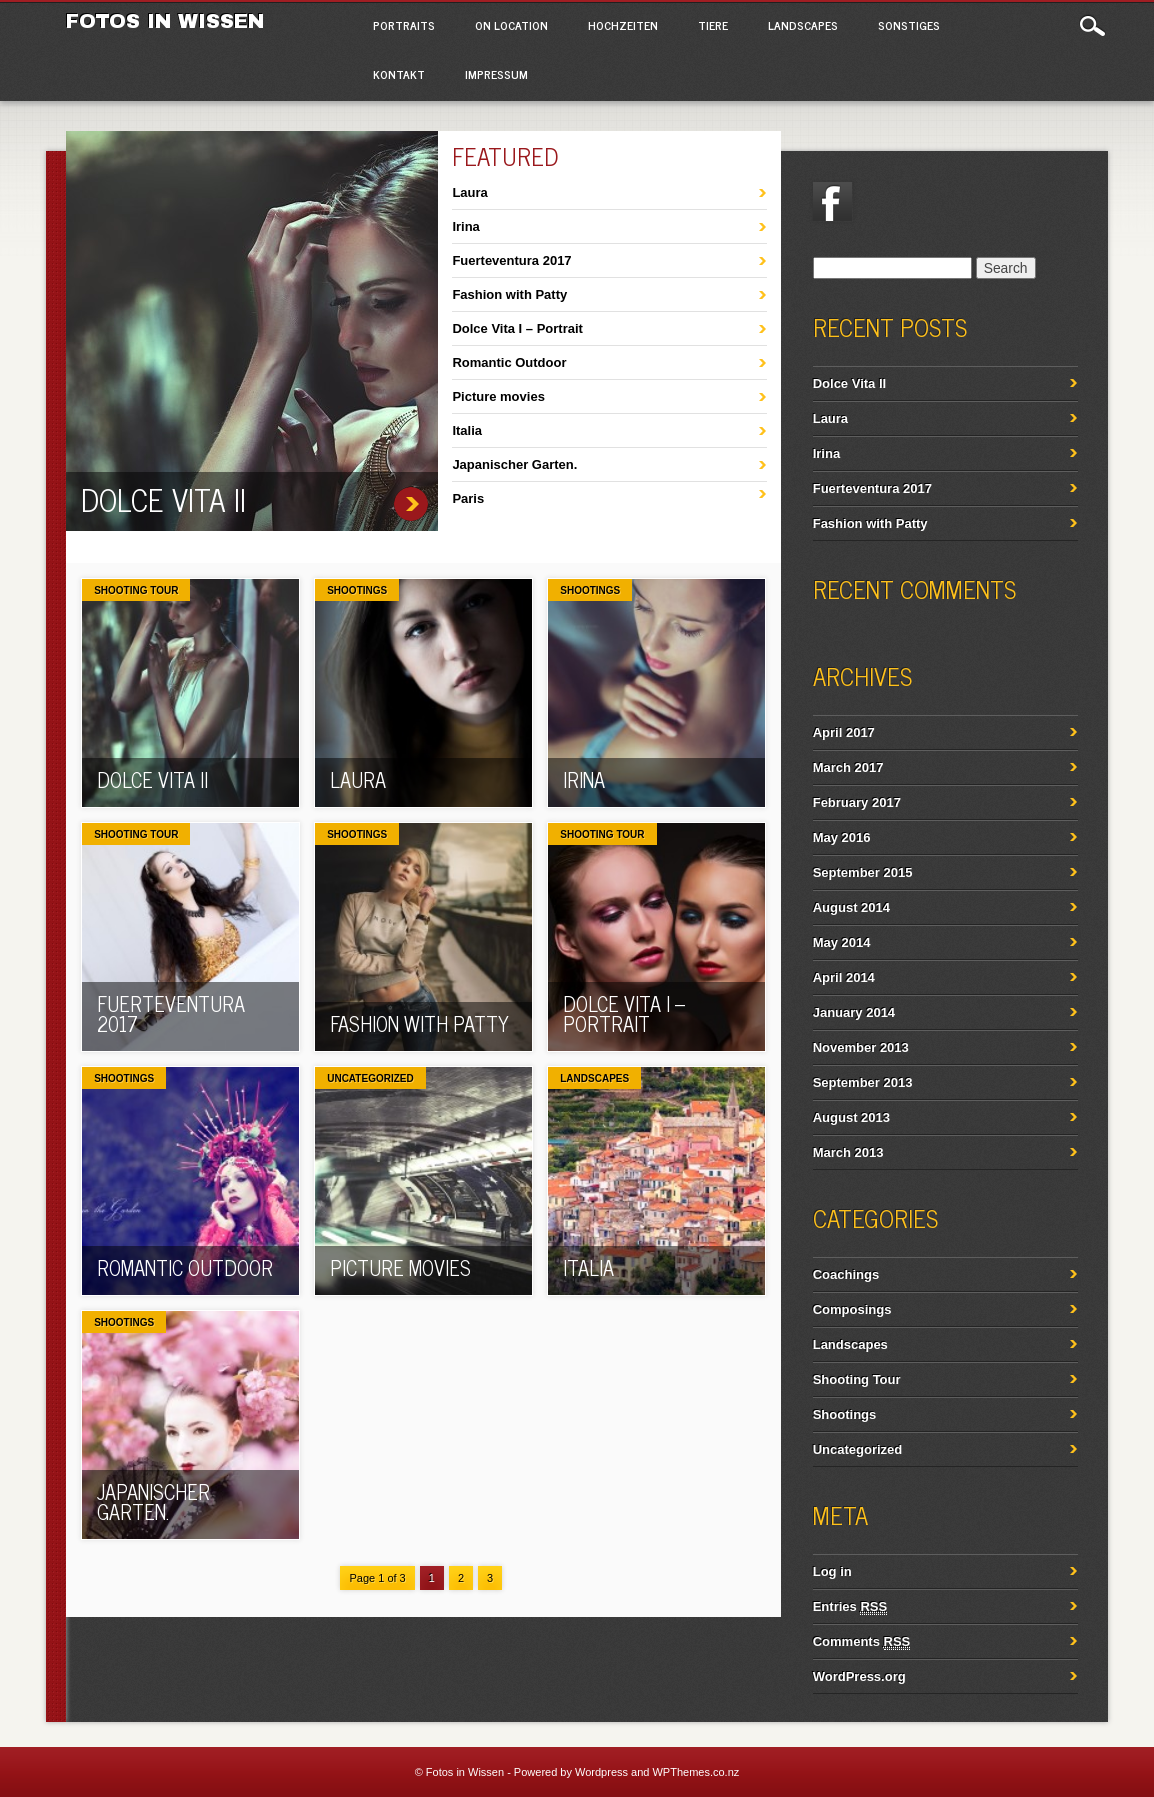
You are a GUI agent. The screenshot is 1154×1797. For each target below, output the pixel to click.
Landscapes (803, 25)
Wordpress (601, 1772)
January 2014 (854, 1012)
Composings (852, 1309)
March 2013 (848, 1152)
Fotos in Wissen (165, 21)
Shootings (357, 590)
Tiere (713, 25)
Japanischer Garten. (514, 464)
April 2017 (844, 732)
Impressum (496, 74)
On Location (511, 25)
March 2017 (848, 767)
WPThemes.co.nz (695, 1772)
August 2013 (851, 1117)
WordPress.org (859, 1676)
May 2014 (842, 942)
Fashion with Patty (509, 294)
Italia (467, 430)
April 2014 (844, 977)
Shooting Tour (136, 590)
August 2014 (851, 907)
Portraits (404, 25)
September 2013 (863, 1082)
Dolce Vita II (163, 499)
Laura (469, 192)
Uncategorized (370, 1078)
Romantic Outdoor (509, 362)
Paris (468, 498)
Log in (832, 1571)
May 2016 (842, 837)
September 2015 (863, 872)
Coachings (846, 1274)
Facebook (833, 202)
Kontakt (399, 74)
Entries (850, 1607)
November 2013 (861, 1047)
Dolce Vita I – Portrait (517, 328)
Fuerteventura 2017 (511, 260)
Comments (862, 1642)
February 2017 (857, 802)
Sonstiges (909, 25)
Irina (465, 226)
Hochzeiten (623, 25)
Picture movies (498, 396)
